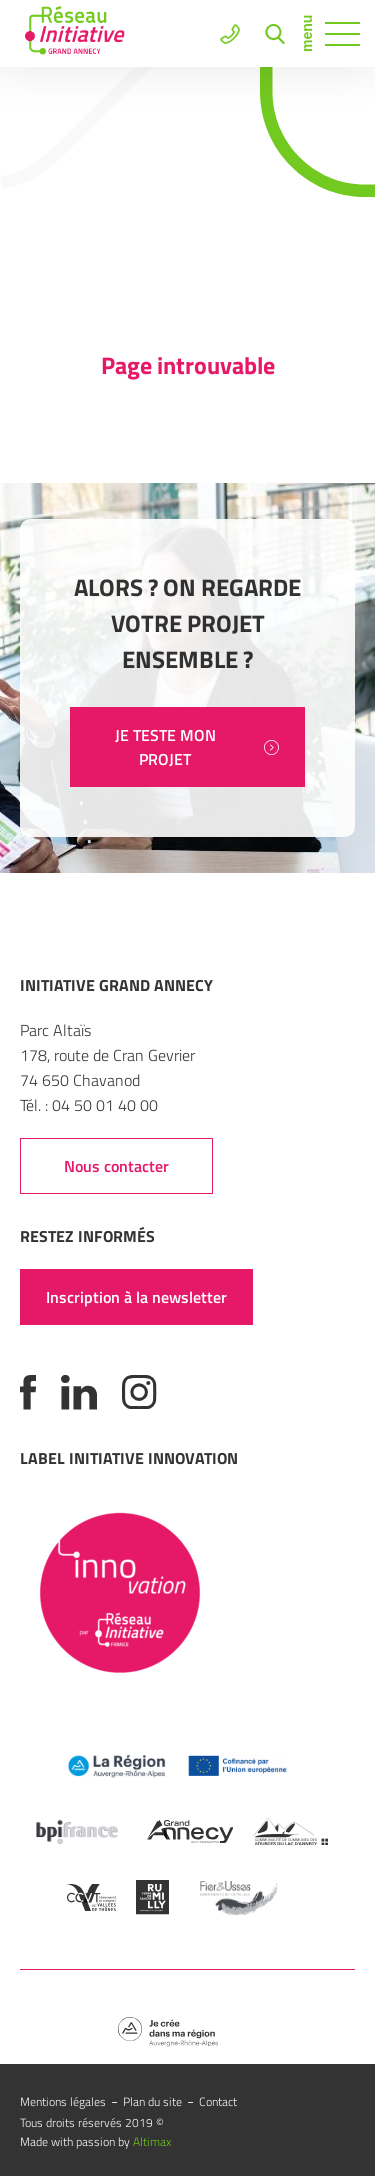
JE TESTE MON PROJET (197, 747)
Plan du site (152, 2101)
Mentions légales (63, 2101)
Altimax (152, 2141)
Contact (218, 2101)
